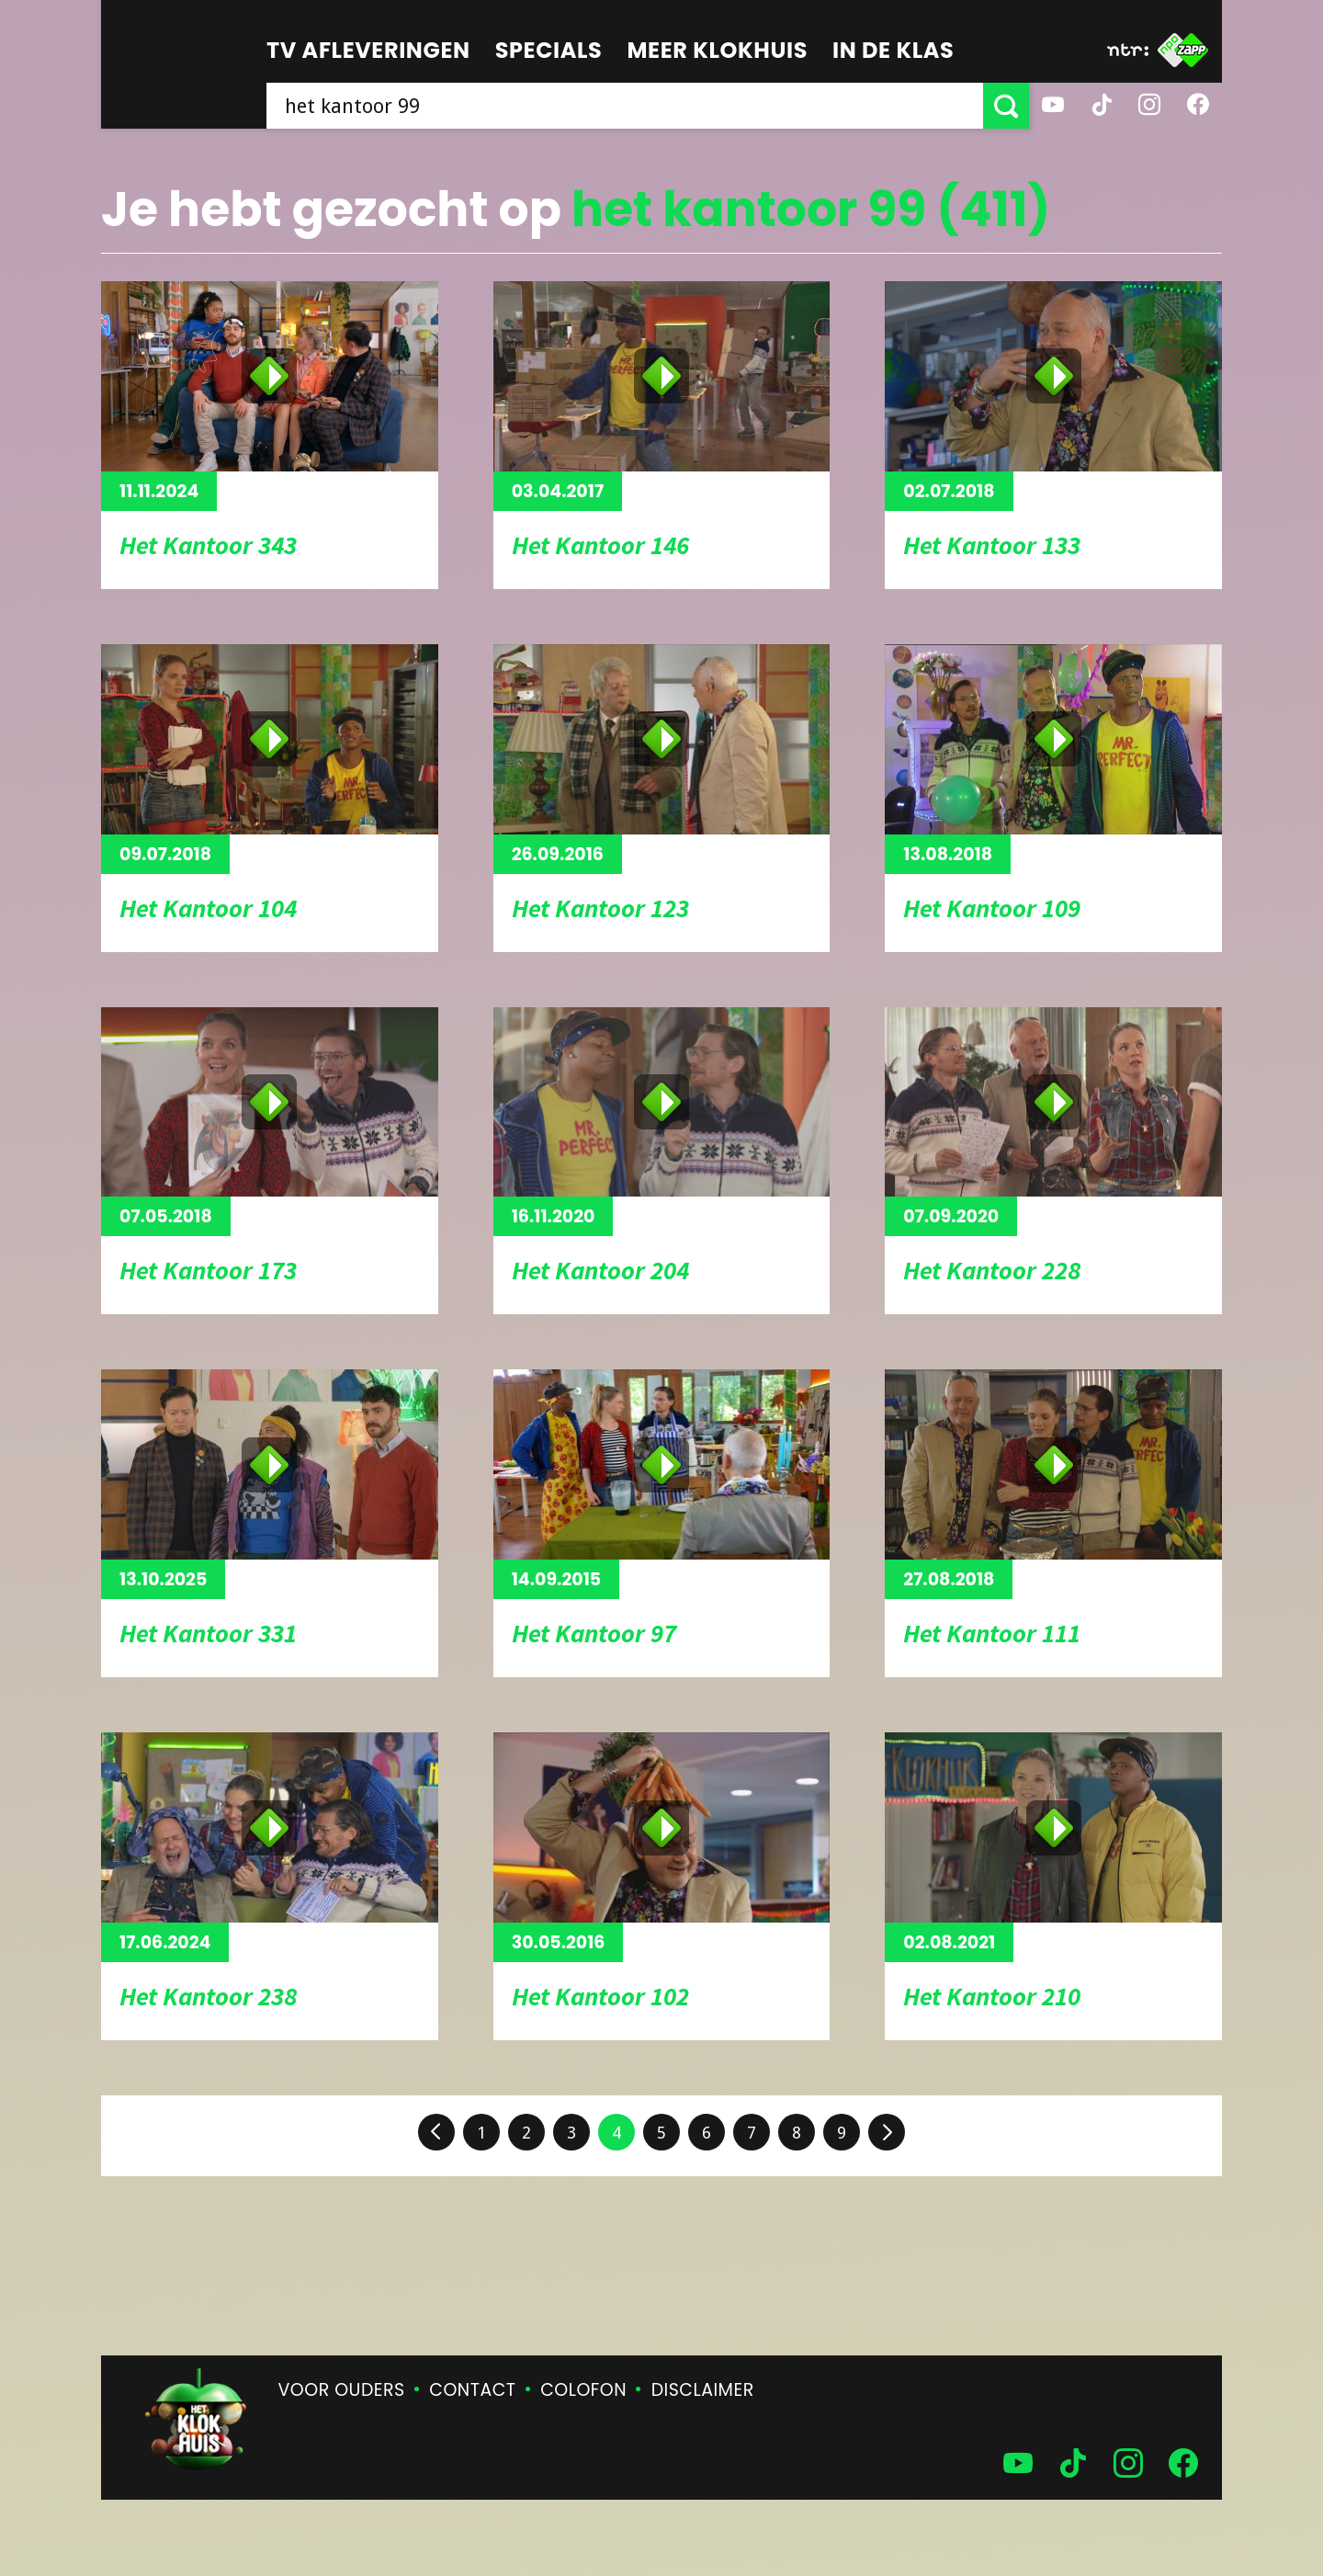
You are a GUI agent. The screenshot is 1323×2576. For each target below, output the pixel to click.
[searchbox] (624, 106)
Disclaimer (702, 2389)
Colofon (583, 2389)
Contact (472, 2389)
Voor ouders (341, 2389)
